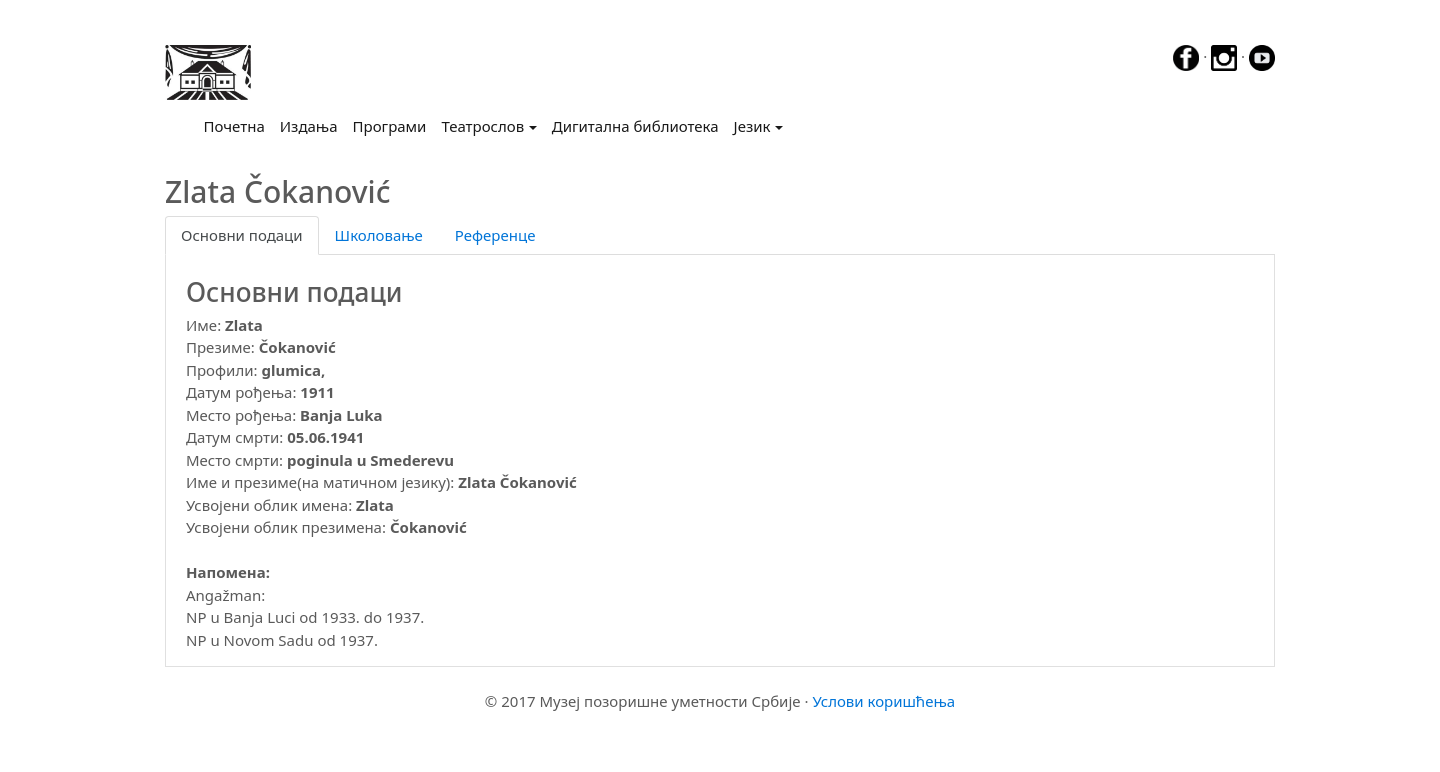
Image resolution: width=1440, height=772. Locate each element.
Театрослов (482, 126)
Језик (752, 126)
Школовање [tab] (379, 235)
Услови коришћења (883, 701)
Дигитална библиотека (635, 126)
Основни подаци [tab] (242, 235)
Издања (309, 126)
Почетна (238, 125)
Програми (390, 126)
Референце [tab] (495, 235)
